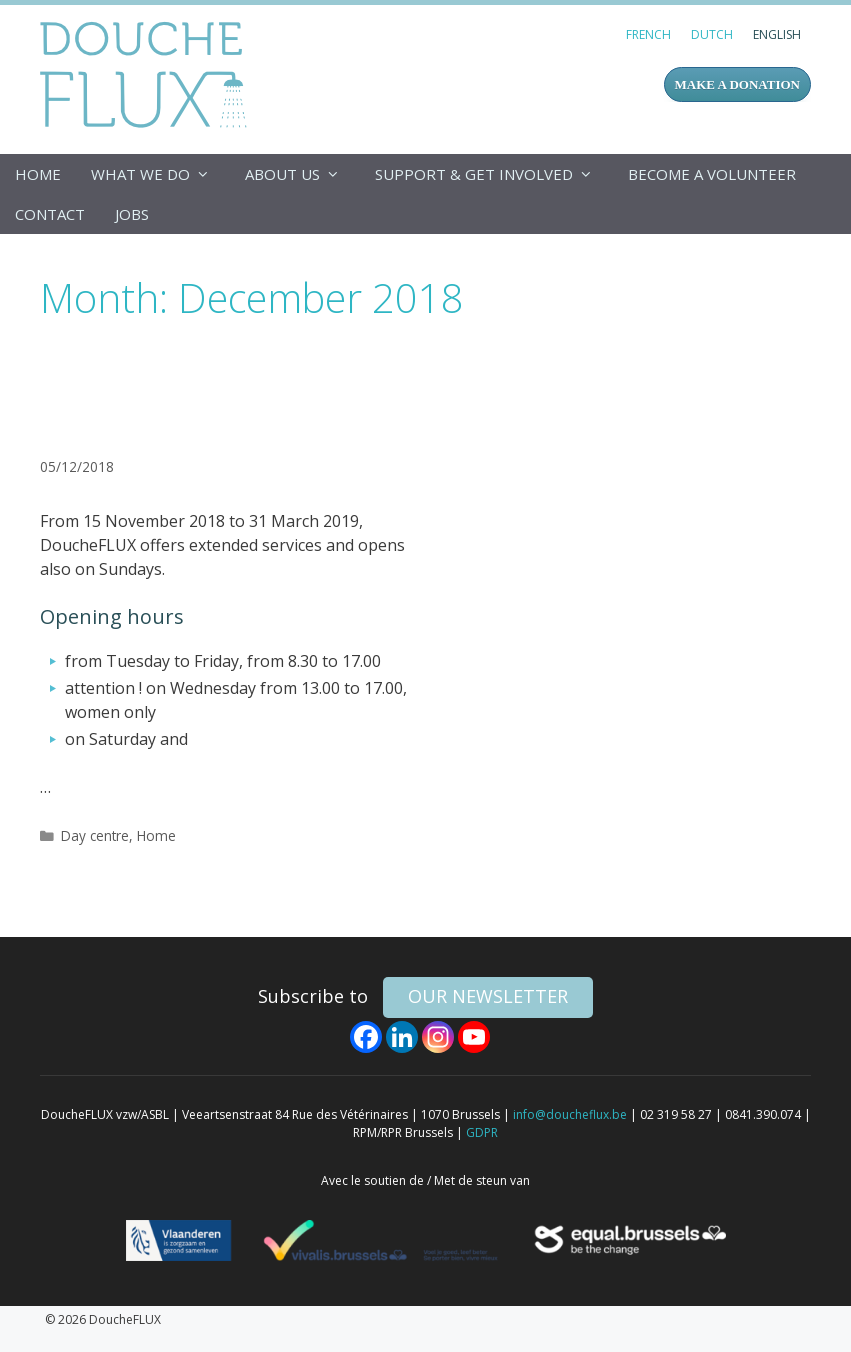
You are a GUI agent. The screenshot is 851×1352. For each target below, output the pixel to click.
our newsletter (488, 996)
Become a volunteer (712, 174)
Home (38, 174)
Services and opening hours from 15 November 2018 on (214, 395)
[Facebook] (366, 1037)
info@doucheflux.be (570, 1114)
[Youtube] (474, 1037)
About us (302, 174)
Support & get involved (494, 174)
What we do (160, 174)
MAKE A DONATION (737, 84)
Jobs (132, 214)
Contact (50, 214)
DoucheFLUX (147, 74)
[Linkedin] (402, 1037)
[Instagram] (438, 1037)
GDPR (482, 1132)
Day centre (95, 835)
